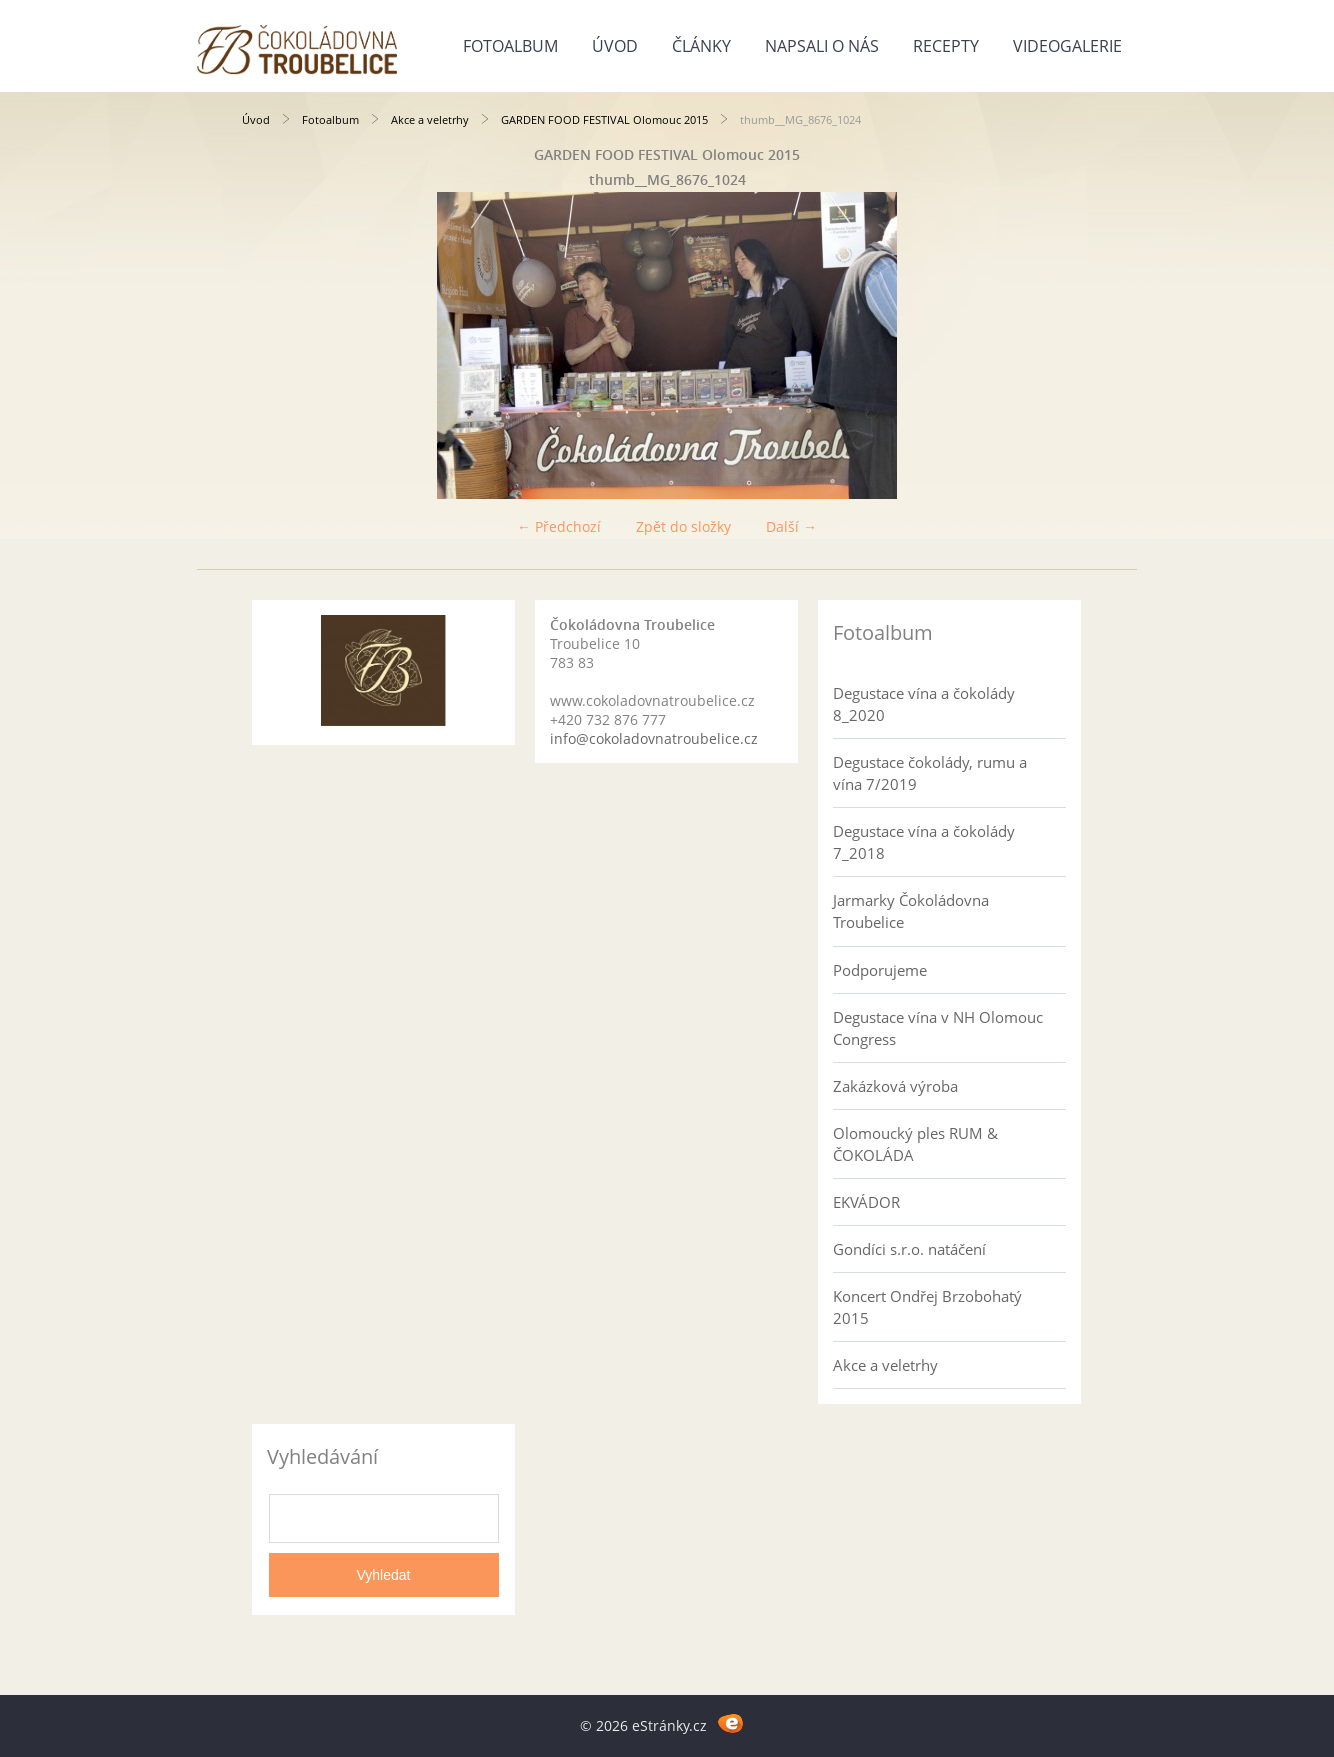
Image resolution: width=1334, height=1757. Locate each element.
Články (701, 46)
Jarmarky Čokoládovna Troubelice (911, 911)
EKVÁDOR (866, 1202)
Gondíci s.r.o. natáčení (909, 1249)
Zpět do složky (683, 526)
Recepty (946, 46)
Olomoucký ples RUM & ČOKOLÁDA (915, 1144)
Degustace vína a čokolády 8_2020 (924, 704)
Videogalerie (1067, 46)
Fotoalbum (510, 46)
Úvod (615, 46)
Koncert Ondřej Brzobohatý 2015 (927, 1307)
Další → (791, 526)
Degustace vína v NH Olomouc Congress (938, 1028)
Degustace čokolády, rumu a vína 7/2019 (930, 773)
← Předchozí (559, 526)
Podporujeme (880, 970)
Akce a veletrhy (430, 119)
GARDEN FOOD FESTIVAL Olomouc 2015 (604, 119)
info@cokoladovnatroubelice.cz (654, 738)
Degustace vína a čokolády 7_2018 (924, 842)
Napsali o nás (822, 46)
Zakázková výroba (895, 1086)
